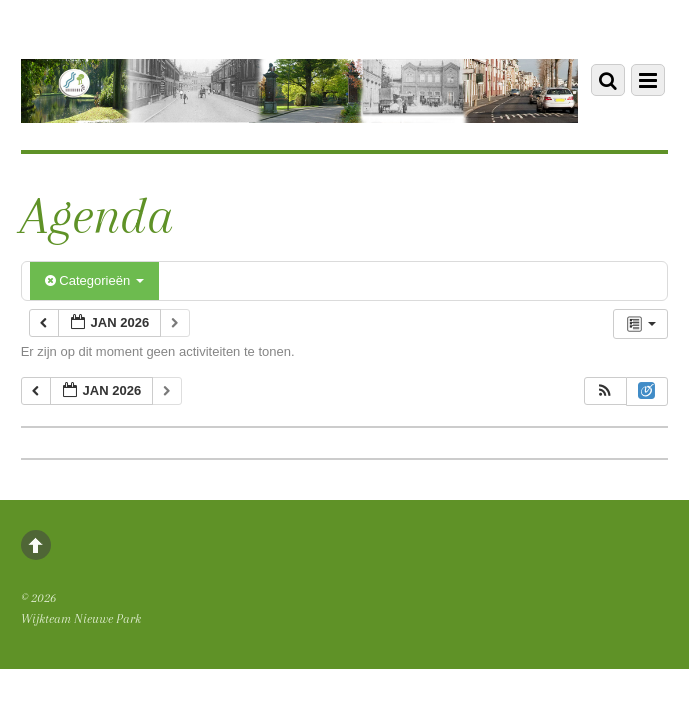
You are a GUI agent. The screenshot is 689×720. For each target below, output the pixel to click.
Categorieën (94, 280)
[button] (605, 391)
